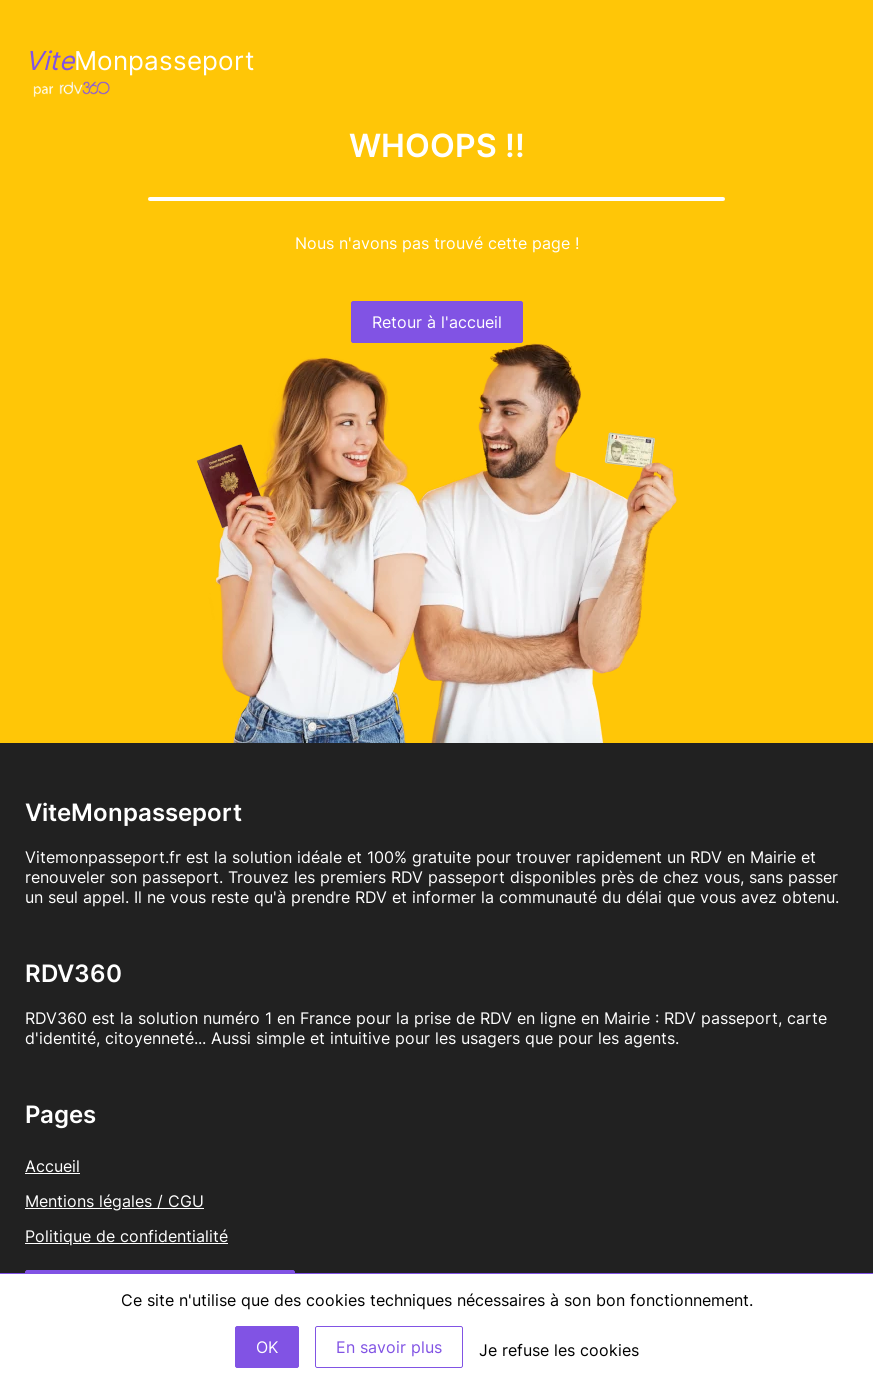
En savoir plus (389, 1347)
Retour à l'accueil (437, 322)
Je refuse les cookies (559, 1350)
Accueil (52, 1166)
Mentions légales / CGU (114, 1201)
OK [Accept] (267, 1347)
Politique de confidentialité (126, 1236)
